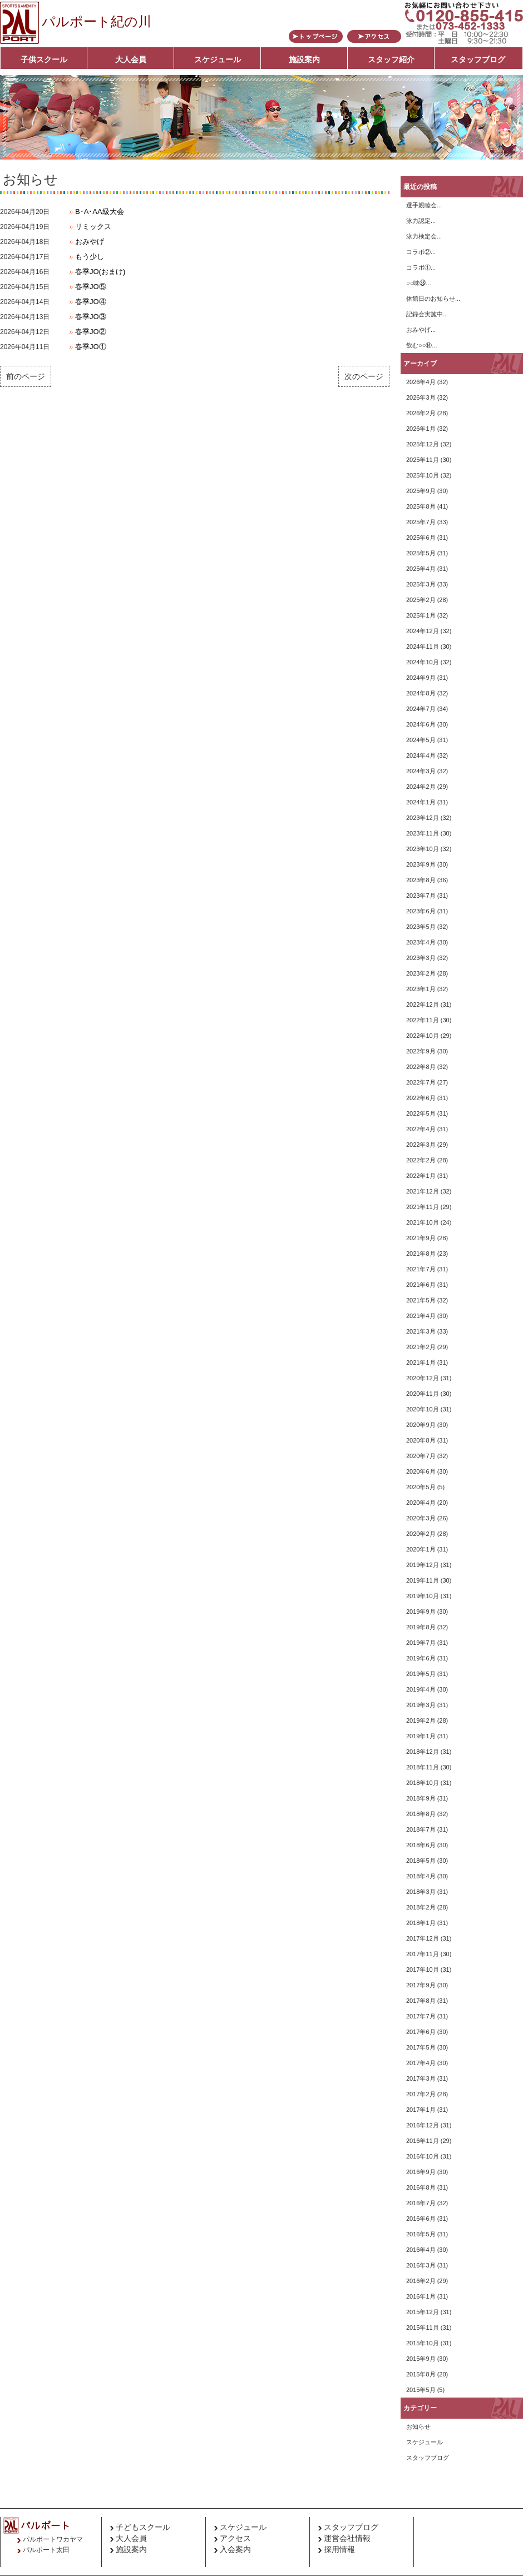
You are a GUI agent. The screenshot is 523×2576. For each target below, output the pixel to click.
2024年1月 (421, 802)
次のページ (363, 376)
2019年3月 (421, 1705)
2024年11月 (422, 646)
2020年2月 (421, 1533)
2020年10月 (422, 1409)
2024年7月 (421, 708)
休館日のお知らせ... (433, 298)
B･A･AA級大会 (99, 211)
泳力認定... (421, 220)
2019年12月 (422, 1564)
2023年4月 (421, 942)
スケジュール (217, 59)
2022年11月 (422, 1020)
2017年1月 (421, 2109)
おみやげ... (421, 329)
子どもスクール (143, 2527)
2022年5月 (421, 1113)
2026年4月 (421, 382)
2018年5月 (421, 1860)
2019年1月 (421, 1736)
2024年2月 (421, 786)
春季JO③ (90, 316)
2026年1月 (421, 428)
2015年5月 (421, 2389)
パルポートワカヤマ (53, 2539)
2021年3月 (421, 1331)
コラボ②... (421, 251)
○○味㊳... (418, 283)
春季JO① (90, 346)
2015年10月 (422, 2343)
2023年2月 (421, 973)
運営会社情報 (347, 2538)
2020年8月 (421, 1440)
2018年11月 (422, 1767)
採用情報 (339, 2549)
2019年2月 (421, 1720)
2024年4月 (421, 755)
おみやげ (89, 241)
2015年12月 (422, 2312)
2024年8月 (421, 693)
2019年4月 (421, 1689)
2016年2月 (421, 2280)
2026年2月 (421, 413)
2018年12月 (422, 1751)
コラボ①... (421, 267)
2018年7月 (421, 1829)
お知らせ (418, 2426)
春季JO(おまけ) (100, 271)
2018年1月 (421, 1922)
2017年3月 (421, 2078)
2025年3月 (421, 584)
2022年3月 (421, 1144)
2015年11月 (422, 2327)
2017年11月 (422, 1954)
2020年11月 (422, 1393)
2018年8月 (421, 1814)
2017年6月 (421, 2031)
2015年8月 (421, 2374)
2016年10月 (422, 2156)
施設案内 (304, 59)
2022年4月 (421, 1129)
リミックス (93, 226)
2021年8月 (421, 1253)
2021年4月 (421, 1315)
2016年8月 (421, 2187)
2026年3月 (421, 397)
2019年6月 (421, 1658)
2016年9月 (421, 2172)
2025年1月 (421, 615)
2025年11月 (422, 459)
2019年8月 (421, 1627)
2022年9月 (421, 1051)
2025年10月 (422, 475)
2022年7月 (421, 1082)
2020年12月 (422, 1378)
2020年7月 (421, 1456)
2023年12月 (422, 817)
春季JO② (90, 331)
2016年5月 (421, 2234)
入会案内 (235, 2549)
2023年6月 (421, 911)
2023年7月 (421, 895)
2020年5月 (421, 1487)
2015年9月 (421, 2358)
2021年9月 (421, 1238)
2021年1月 (421, 1362)
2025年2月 (421, 599)
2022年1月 (421, 1175)
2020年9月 (421, 1424)
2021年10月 (422, 1222)
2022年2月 (421, 1160)
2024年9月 (421, 677)
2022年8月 (421, 1066)
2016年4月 (421, 2249)
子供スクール (44, 59)
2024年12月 (422, 631)
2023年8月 (421, 880)
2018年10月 (422, 1782)
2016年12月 (422, 2125)
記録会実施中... (427, 314)
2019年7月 (421, 1642)
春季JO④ (90, 301)
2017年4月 (421, 2063)
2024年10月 (422, 662)
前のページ (25, 376)
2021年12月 (422, 1191)
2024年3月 (421, 771)
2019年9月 (421, 1611)
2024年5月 (421, 740)
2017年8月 (421, 2000)
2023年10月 (422, 849)
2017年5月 (421, 2047)
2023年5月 (421, 926)
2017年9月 (421, 1985)
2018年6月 (421, 1845)
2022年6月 (421, 1098)
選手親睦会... (424, 205)
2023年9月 (421, 864)
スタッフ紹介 (391, 59)
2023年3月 (421, 957)
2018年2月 (421, 1907)
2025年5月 (421, 553)
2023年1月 (421, 989)
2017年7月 (421, 2016)
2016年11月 (422, 2140)
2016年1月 (421, 2296)
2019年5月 (421, 1673)
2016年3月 (421, 2265)
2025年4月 (421, 568)
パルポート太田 (46, 2550)
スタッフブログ (478, 59)
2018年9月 (421, 1798)
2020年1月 (421, 1549)
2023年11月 (422, 833)
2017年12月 (422, 1938)
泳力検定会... (424, 236)
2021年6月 (421, 1284)
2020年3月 (421, 1518)
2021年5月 (421, 1300)
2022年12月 (422, 1004)
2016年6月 (421, 2218)
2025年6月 (421, 537)
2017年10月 (422, 1969)
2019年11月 (422, 1580)
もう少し (89, 256)
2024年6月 (421, 724)
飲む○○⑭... (421, 345)
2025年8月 (421, 506)
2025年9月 (421, 491)
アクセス (235, 2538)
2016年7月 (421, 2203)
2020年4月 (421, 1502)
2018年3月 (421, 1891)
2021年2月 (421, 1347)
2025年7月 (421, 522)
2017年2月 (421, 2094)
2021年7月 (421, 1269)
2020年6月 (421, 1471)
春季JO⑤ (90, 286)
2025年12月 (422, 444)
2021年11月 (422, 1207)
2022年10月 (422, 1035)
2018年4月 (421, 1876)
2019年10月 (422, 1596)
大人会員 (130, 59)
